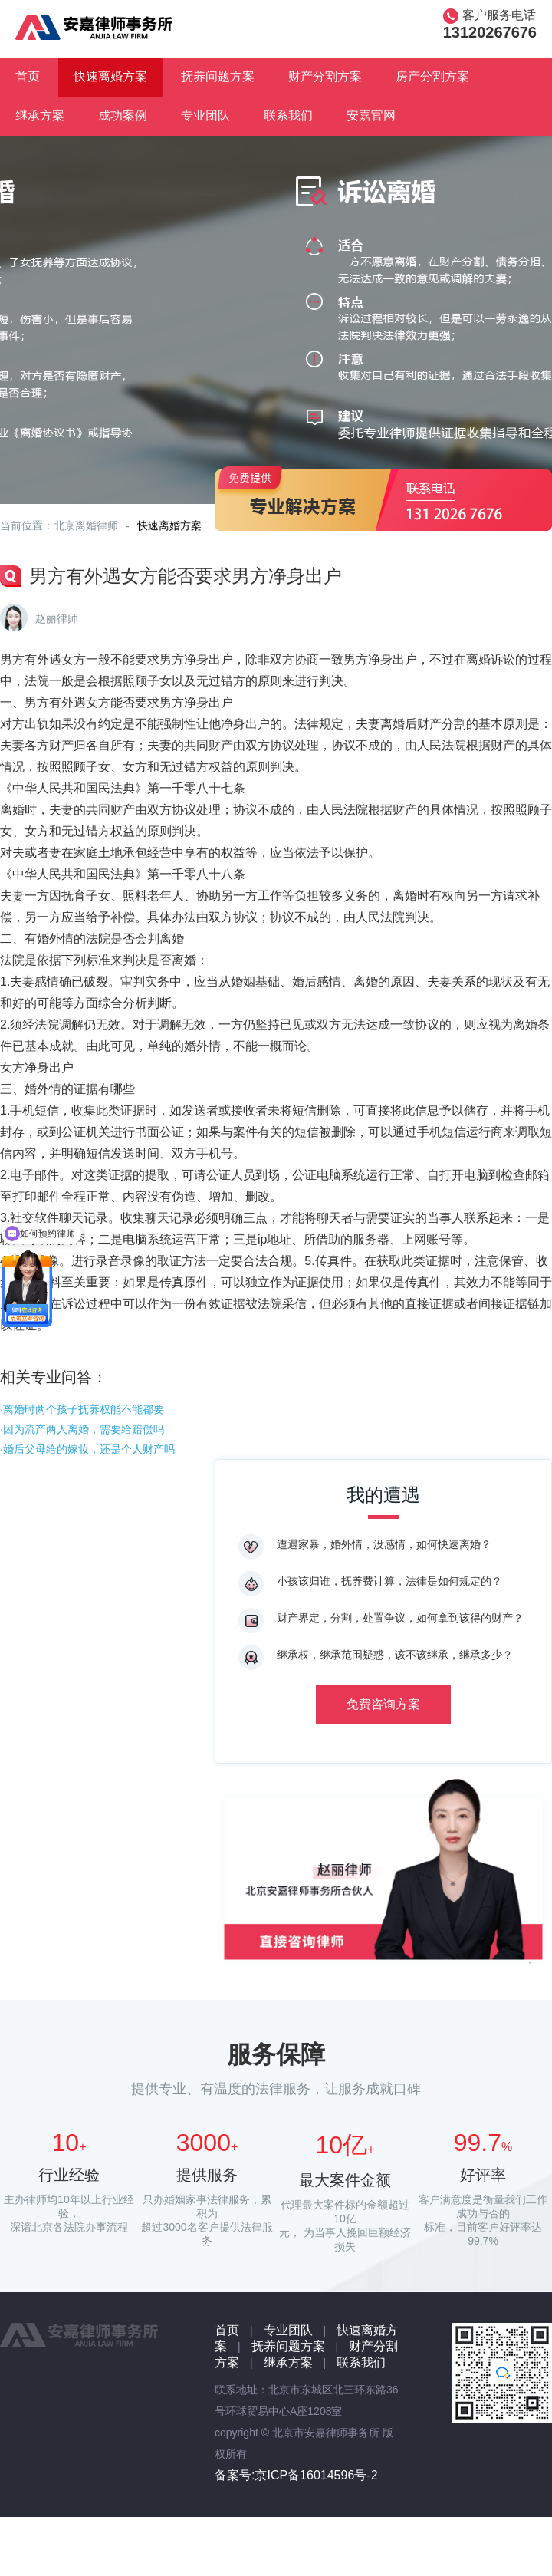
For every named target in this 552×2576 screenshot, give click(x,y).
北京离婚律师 (86, 525)
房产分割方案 (432, 76)
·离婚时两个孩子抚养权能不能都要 (82, 1409)
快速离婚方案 (110, 76)
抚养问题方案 (218, 76)
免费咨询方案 (383, 1704)
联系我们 (288, 115)
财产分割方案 (325, 76)
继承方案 (39, 115)
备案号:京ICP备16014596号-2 (296, 2475)
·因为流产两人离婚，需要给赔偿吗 (82, 1429)
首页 (27, 76)
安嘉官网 (371, 115)
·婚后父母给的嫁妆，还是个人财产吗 (87, 1449)
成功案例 (122, 115)
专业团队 (205, 115)
